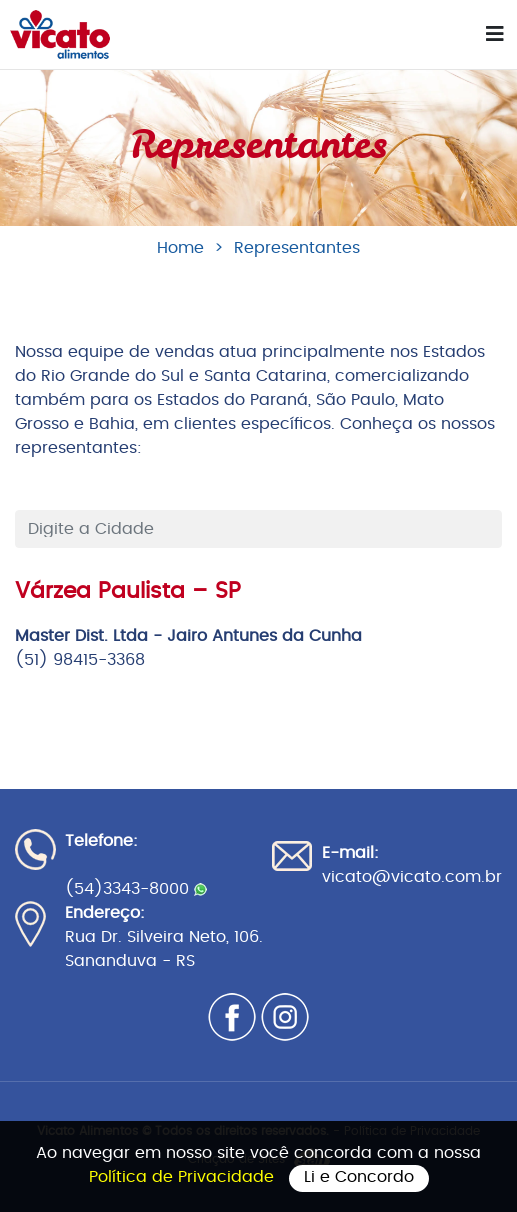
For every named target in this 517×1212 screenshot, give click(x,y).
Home (180, 248)
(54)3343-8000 (136, 889)
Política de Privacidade (184, 1177)
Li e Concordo (359, 1177)
